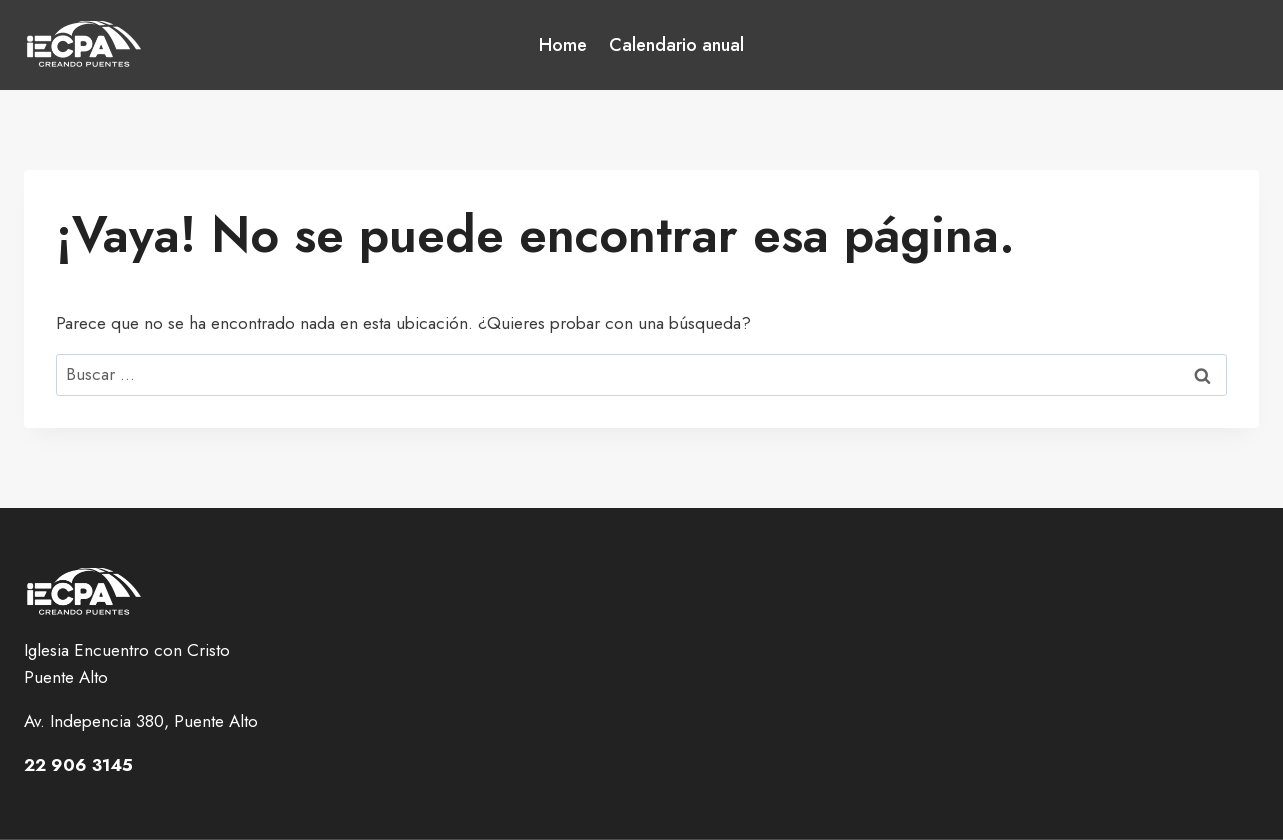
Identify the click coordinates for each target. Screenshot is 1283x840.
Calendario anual (676, 45)
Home (563, 45)
